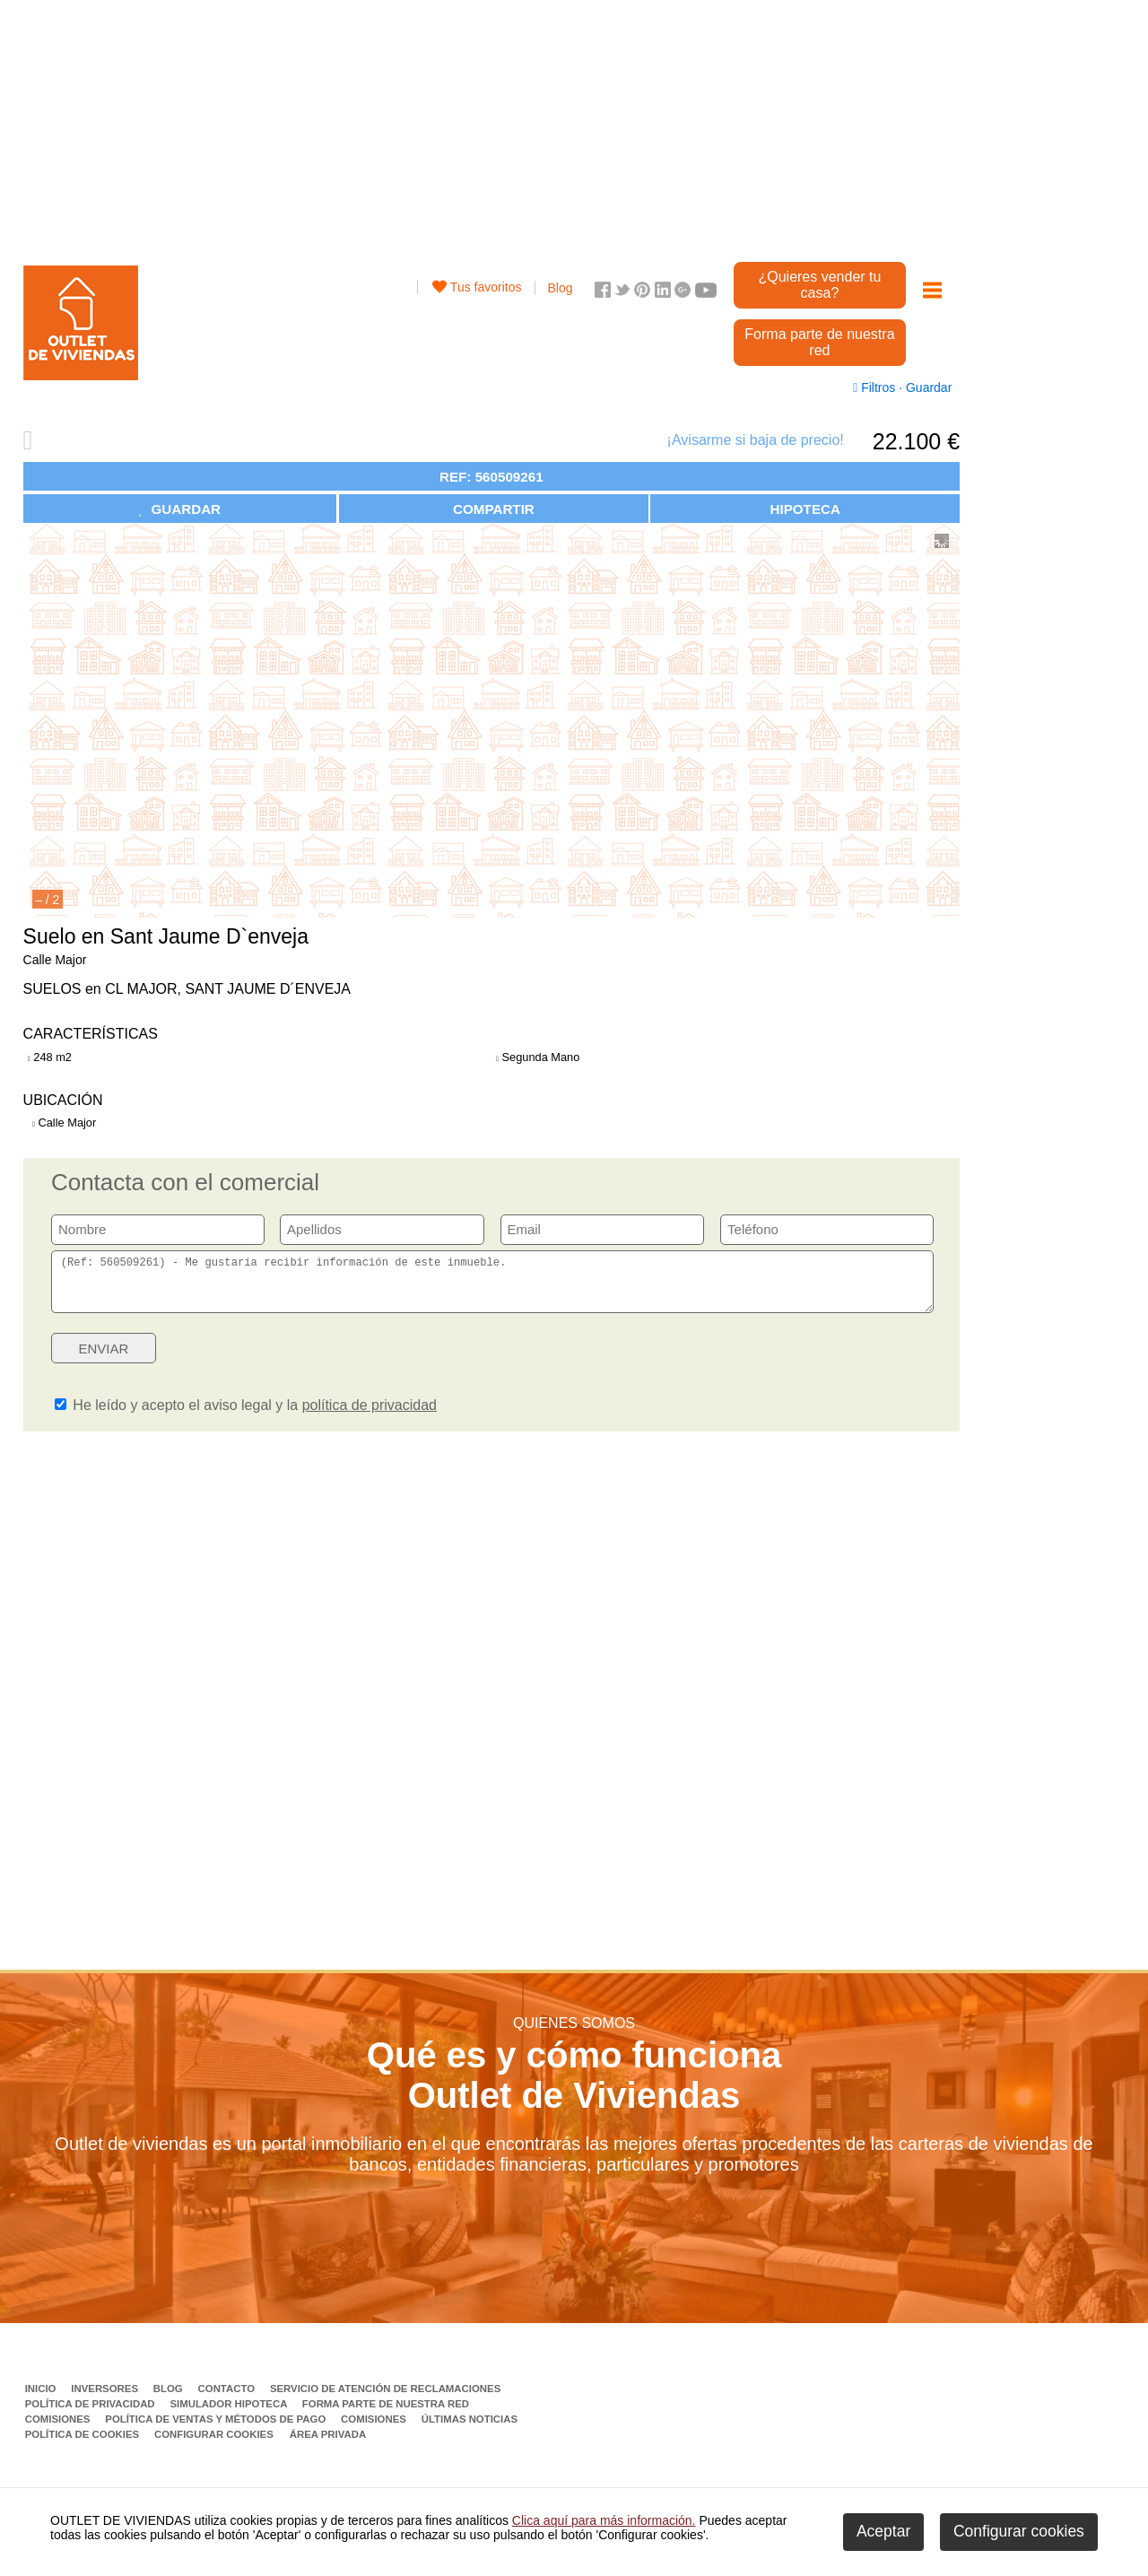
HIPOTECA (804, 509)
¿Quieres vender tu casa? (819, 284)
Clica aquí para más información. (604, 2520)
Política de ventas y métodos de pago (216, 2429)
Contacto (228, 2399)
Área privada (328, 2445)
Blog (560, 288)
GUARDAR (180, 509)
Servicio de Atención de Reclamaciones (385, 2399)
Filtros (876, 387)
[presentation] (795, 1364)
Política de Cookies (84, 2445)
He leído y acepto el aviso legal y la (246, 1415)
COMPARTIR (494, 509)
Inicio (42, 2399)
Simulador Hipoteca (230, 2414)
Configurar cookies (214, 2445)
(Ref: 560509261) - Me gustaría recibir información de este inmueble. (492, 1287)
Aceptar (883, 2531)
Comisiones (59, 2429)
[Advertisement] (491, 125)
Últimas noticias (469, 2429)
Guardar (927, 387)
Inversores (106, 2399)
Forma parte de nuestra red (819, 342)
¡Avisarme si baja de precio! (755, 440)
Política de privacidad (91, 2414)
